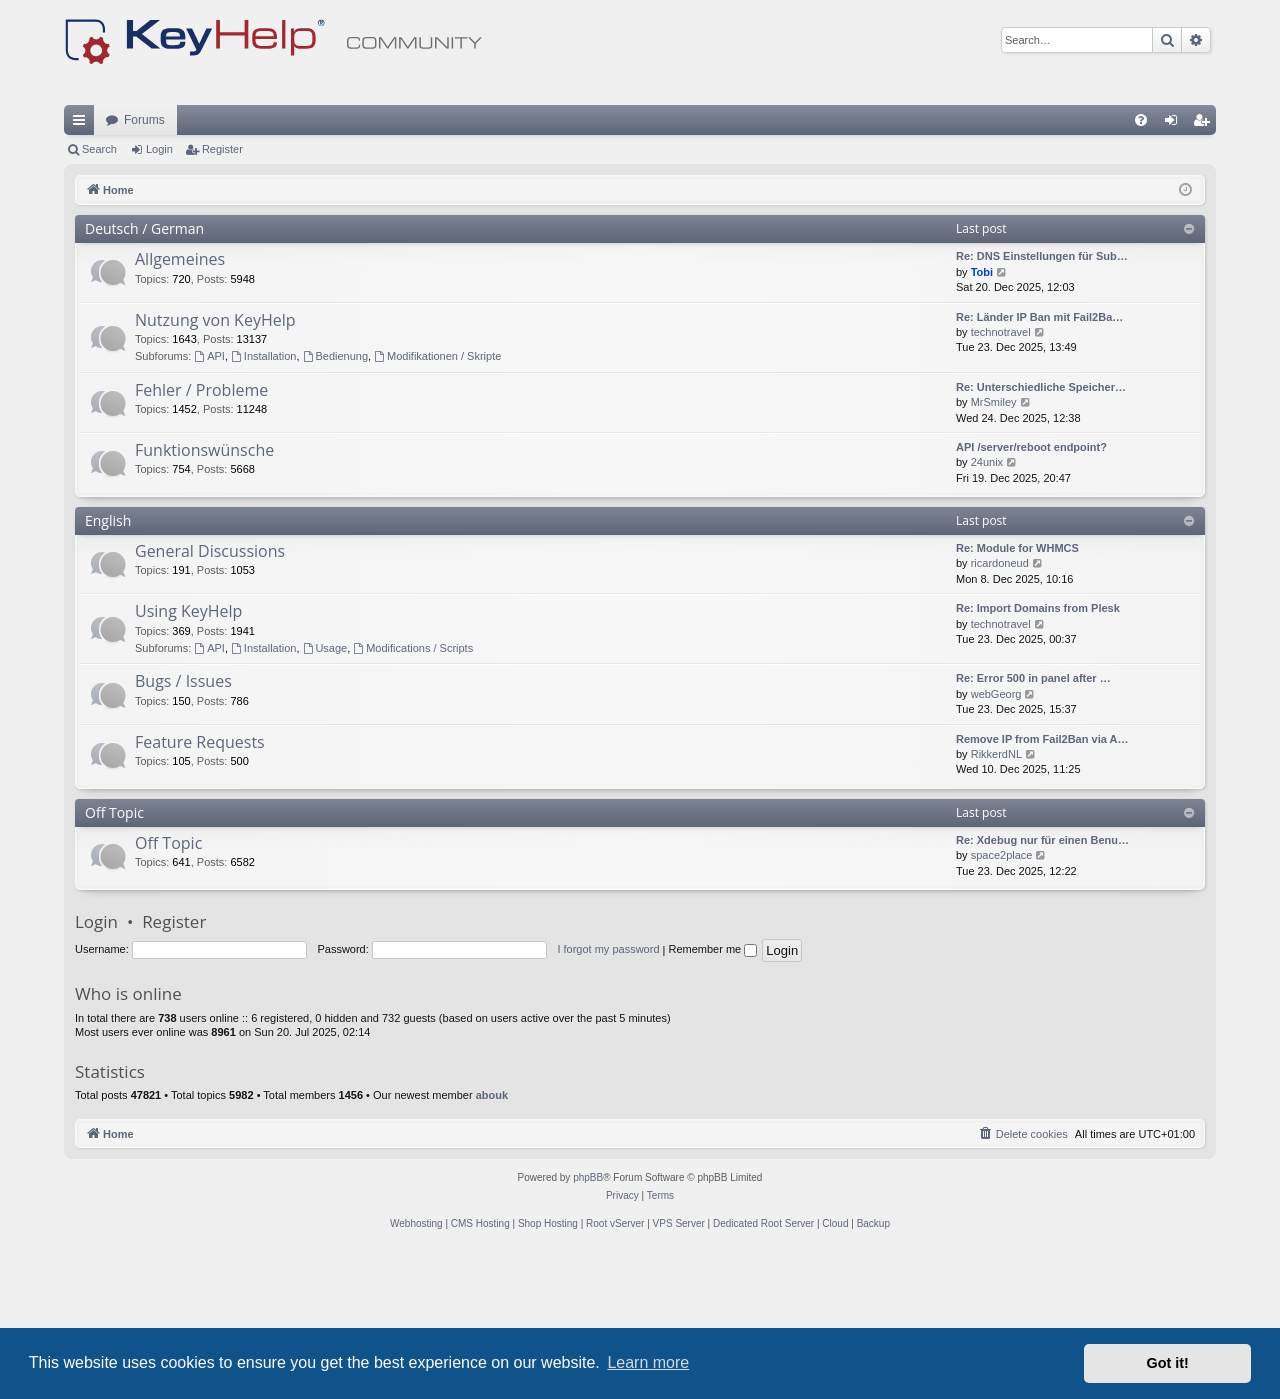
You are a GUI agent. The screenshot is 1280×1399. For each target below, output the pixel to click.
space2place (1002, 999)
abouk (492, 1239)
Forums (144, 264)
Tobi (982, 416)
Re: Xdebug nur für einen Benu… (1042, 984)
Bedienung (335, 500)
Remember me (712, 1093)
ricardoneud (1000, 707)
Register (222, 293)
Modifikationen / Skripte (437, 500)
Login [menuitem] (1175, 268)
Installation (263, 500)
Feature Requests (200, 886)
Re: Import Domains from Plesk (1038, 752)
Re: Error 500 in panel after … (1033, 822)
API (209, 500)
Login (159, 293)
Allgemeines (180, 403)
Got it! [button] (1168, 1363)
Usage (325, 792)
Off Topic (114, 956)
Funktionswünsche (204, 594)
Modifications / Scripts (413, 792)
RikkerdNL (996, 898)
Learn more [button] (648, 1362)
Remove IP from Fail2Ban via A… (1042, 883)
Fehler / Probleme (201, 534)
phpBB (588, 1321)
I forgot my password (608, 1093)
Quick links (83, 268)
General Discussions (210, 695)
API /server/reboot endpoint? (1031, 591)
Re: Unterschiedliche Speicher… (1041, 531)
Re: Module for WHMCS (1017, 692)
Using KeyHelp (188, 755)
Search (99, 293)
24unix (987, 606)
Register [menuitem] (1205, 268)
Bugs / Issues (183, 825)
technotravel (1001, 476)
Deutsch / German (144, 372)
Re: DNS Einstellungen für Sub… (1042, 400)
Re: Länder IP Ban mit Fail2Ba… (1039, 461)
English (108, 664)
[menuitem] (1141, 264)
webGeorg (996, 838)
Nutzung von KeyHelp (215, 464)
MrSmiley (994, 546)
